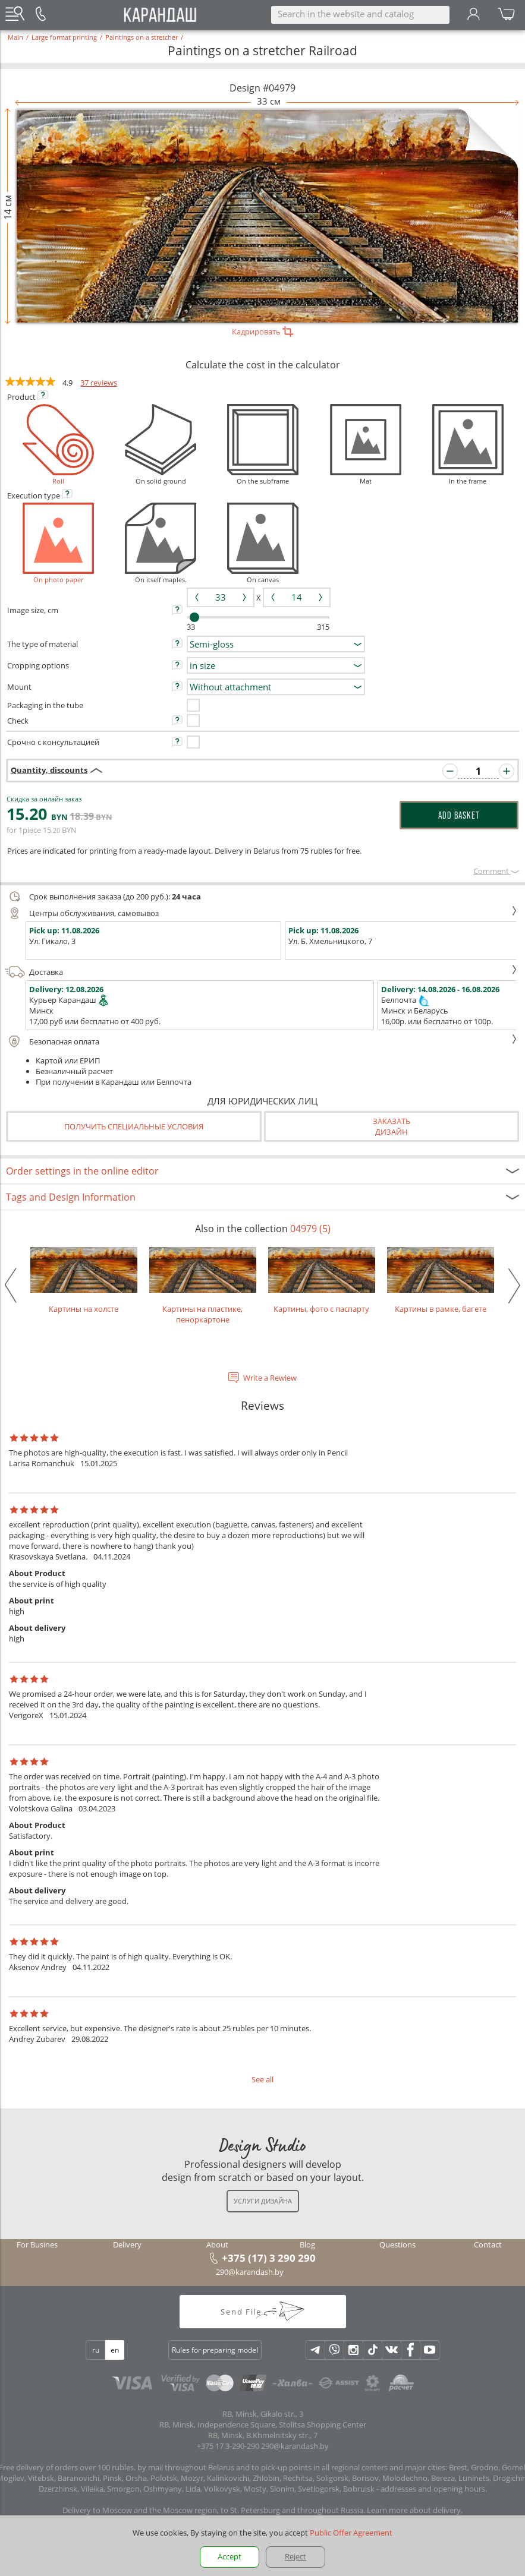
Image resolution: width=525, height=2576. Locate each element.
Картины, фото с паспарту (321, 1280)
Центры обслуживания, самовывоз (261, 913)
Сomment (496, 871)
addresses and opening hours (433, 2488)
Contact (488, 2244)
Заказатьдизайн (391, 1126)
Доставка (261, 972)
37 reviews (98, 382)
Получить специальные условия (133, 1126)
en (115, 2350)
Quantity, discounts (49, 770)
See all (262, 2079)
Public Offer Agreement (351, 2532)
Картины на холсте (83, 1280)
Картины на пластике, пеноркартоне (202, 1286)
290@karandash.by (250, 2271)
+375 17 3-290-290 (228, 2446)
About (217, 2244)
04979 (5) (310, 1228)
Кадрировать (262, 331)
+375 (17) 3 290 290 (269, 2257)
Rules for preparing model (215, 2350)
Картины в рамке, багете (440, 1280)
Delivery (127, 2244)
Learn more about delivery (414, 2510)
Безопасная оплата (261, 1041)
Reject (295, 2556)
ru (95, 2350)
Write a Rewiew (270, 1377)
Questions (397, 2244)
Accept (229, 2556)
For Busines (37, 2244)
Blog (307, 2244)
